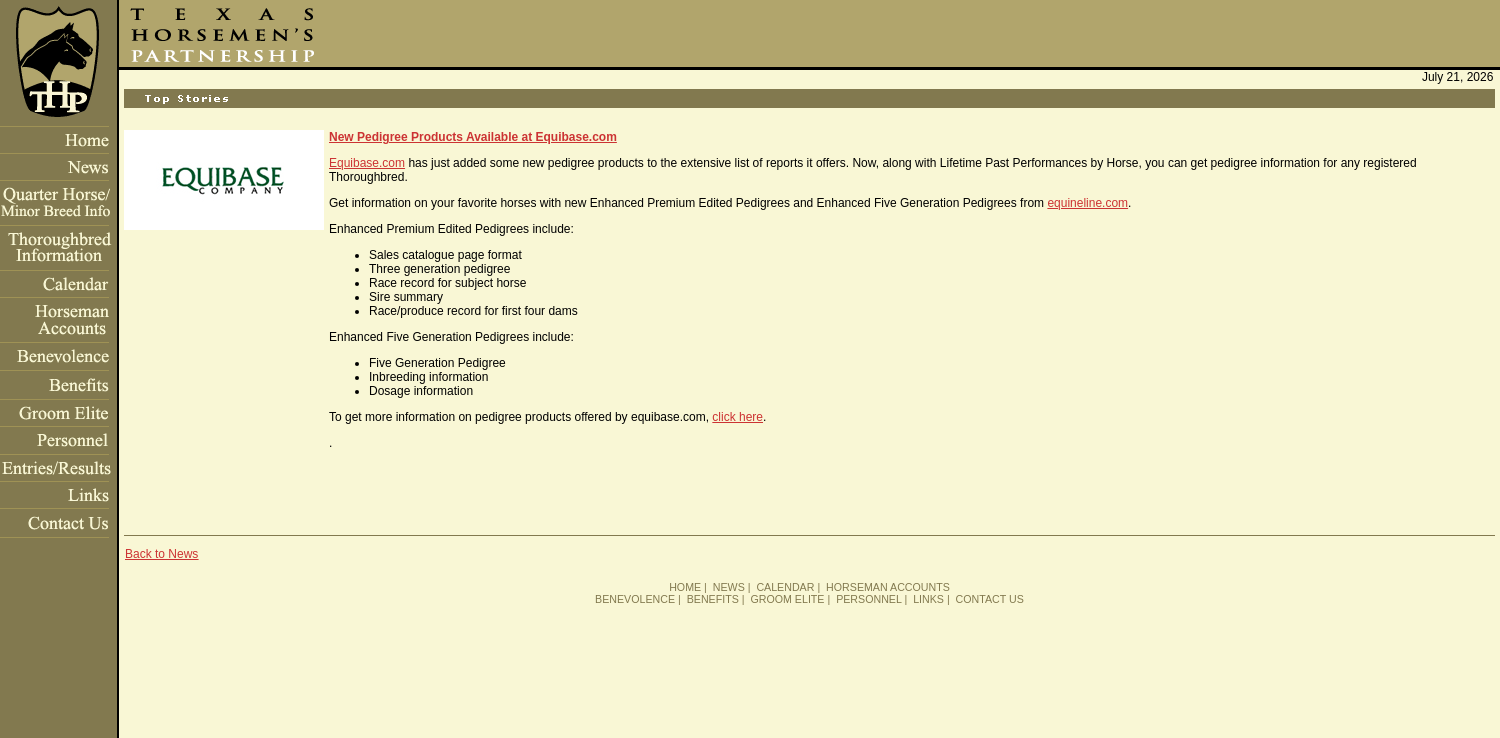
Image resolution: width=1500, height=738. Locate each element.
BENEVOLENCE (635, 599)
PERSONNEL (868, 599)
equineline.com (1087, 203)
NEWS (729, 587)
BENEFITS (713, 599)
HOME (685, 587)
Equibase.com (367, 163)
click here (737, 417)
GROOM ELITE (787, 599)
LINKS (928, 599)
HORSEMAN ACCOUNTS (888, 587)
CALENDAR (785, 587)
